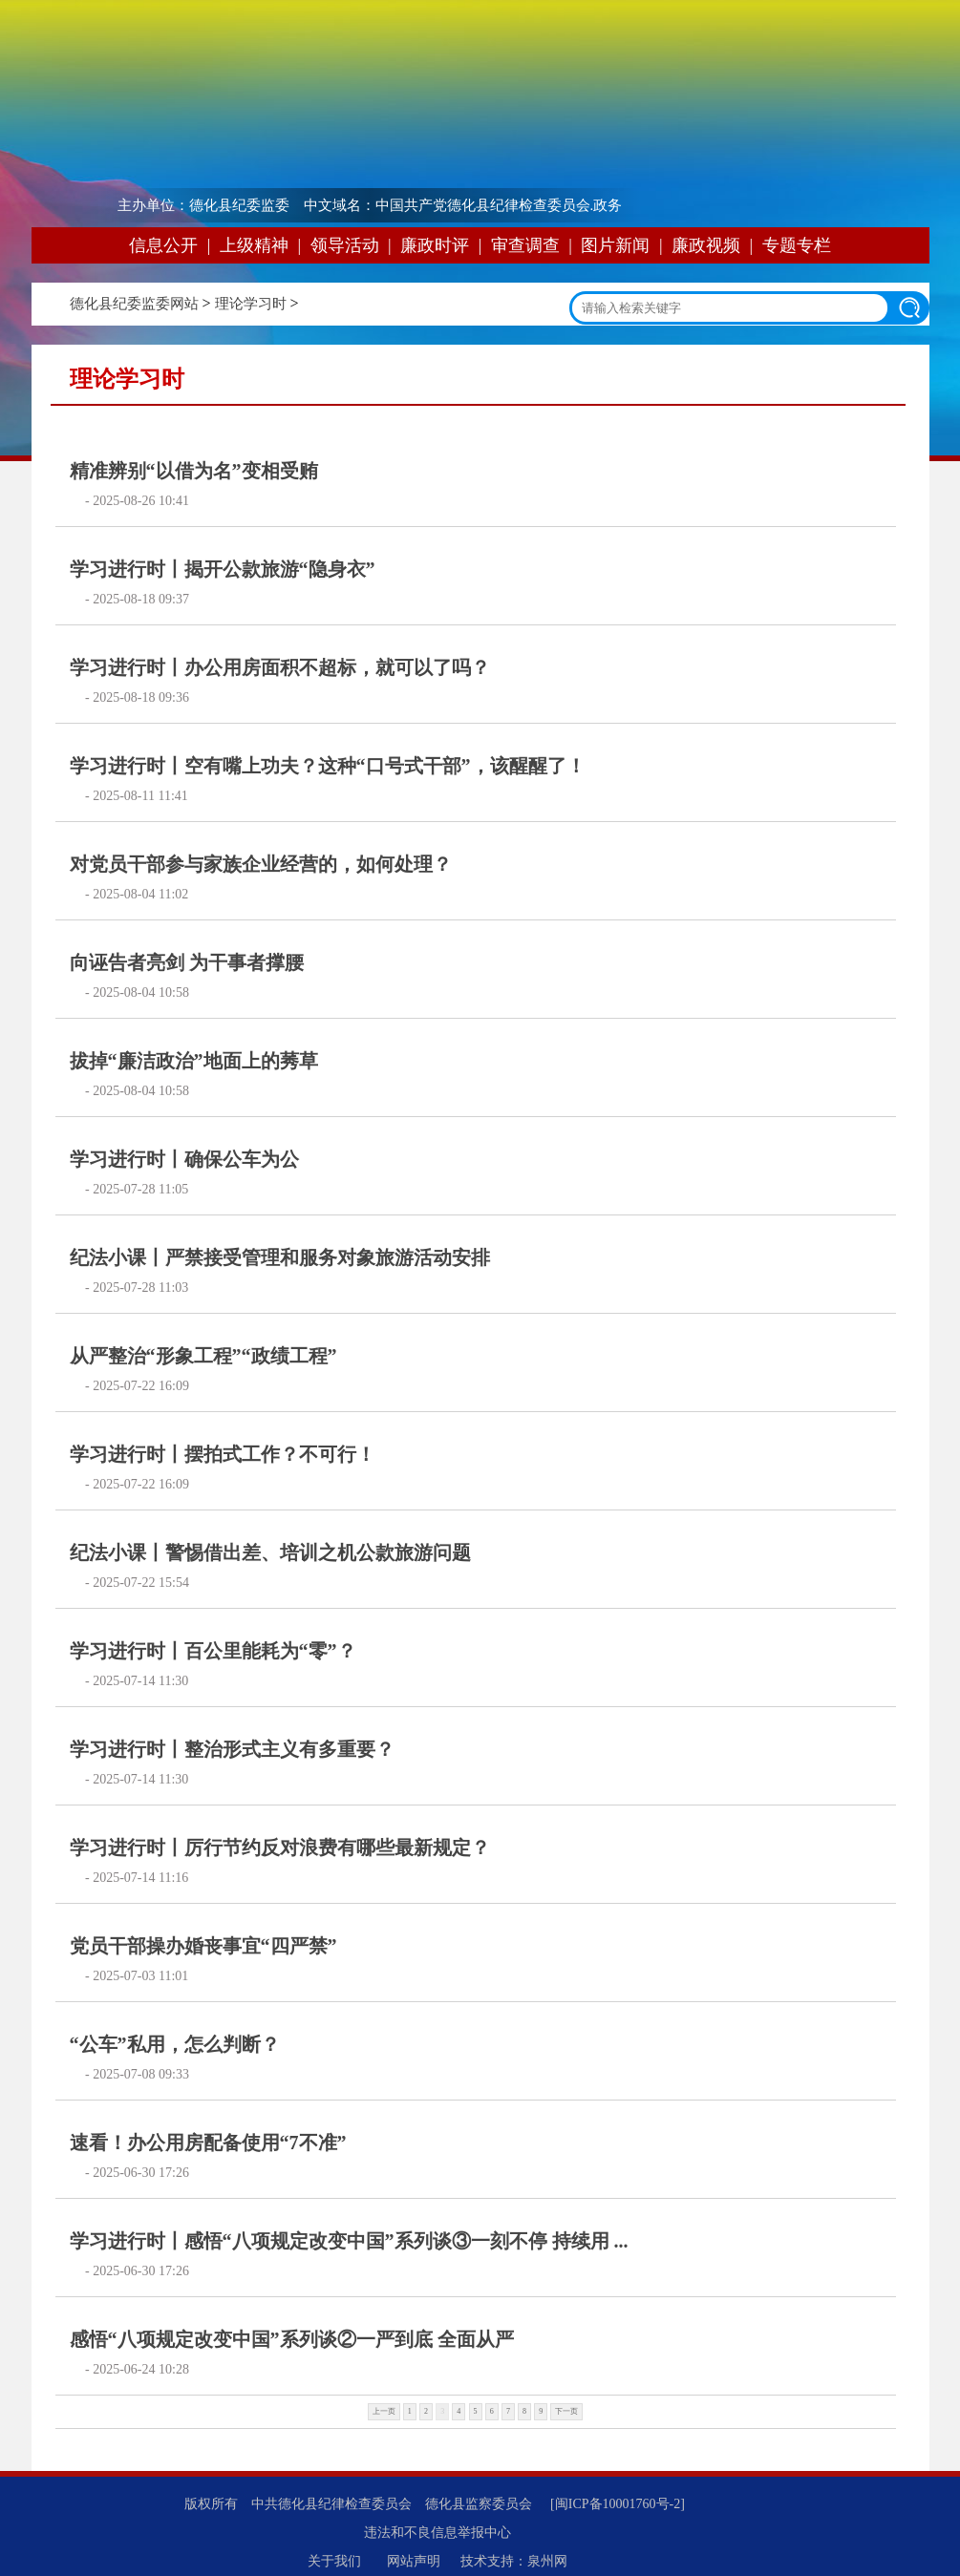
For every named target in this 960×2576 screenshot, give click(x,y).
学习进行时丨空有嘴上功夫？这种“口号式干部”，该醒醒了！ (328, 765)
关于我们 (334, 2561)
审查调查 (525, 245)
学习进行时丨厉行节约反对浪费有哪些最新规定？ (280, 1847)
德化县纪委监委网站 (134, 303)
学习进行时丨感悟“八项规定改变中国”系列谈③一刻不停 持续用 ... (349, 2240)
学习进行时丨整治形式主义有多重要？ (232, 1749)
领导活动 (344, 245)
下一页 (566, 2411)
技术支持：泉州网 (513, 2561)
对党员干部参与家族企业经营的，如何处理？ (261, 864)
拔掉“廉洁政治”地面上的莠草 (194, 1060)
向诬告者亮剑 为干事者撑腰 (187, 962)
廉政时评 (434, 245)
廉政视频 (706, 245)
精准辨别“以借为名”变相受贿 (194, 470)
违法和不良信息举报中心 (437, 2532)
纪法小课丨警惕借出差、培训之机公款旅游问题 (270, 1552)
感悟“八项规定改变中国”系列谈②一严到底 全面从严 (292, 2339)
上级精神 (254, 245)
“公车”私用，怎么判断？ (175, 2044)
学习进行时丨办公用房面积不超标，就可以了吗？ (280, 667)
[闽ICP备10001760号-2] (617, 2504)
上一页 (384, 2411)
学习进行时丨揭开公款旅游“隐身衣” (222, 569)
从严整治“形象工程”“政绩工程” (203, 1355)
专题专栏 (796, 245)
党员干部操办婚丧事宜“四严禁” (203, 1945)
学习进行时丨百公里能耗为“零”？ (213, 1650)
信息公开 (163, 245)
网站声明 (413, 2561)
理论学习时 (251, 303)
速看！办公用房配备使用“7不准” (208, 2142)
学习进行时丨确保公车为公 (184, 1159)
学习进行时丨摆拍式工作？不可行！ (222, 1454)
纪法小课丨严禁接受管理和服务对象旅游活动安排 (280, 1257)
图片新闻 (615, 245)
